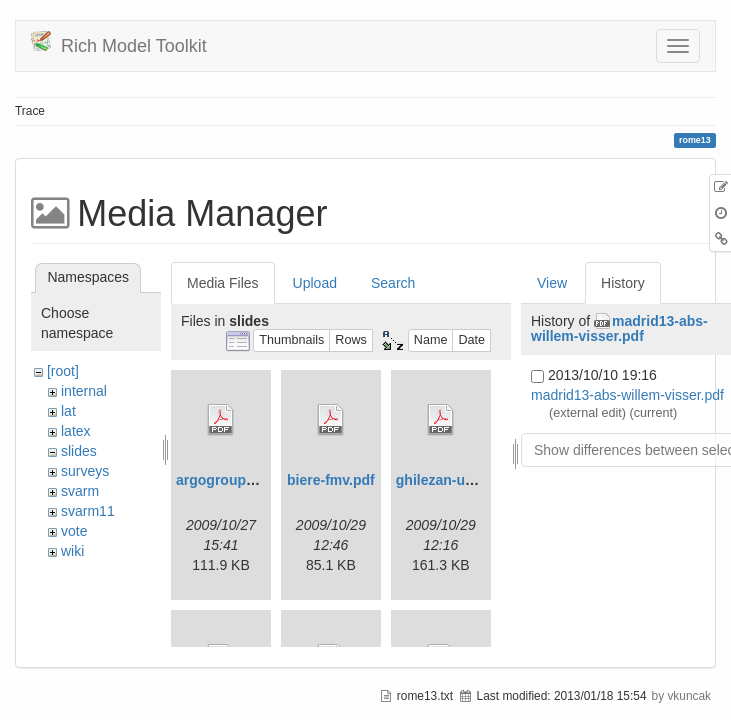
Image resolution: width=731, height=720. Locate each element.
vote (74, 531)
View (552, 283)
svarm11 (88, 511)
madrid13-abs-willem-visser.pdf (619, 328)
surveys (85, 471)
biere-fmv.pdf (331, 480)
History (623, 283)
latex (76, 431)
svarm (80, 491)
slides (79, 451)
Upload (315, 283)
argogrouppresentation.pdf (266, 480)
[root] (63, 371)
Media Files (223, 283)
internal (84, 391)
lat (68, 411)
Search (393, 283)
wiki (72, 551)
